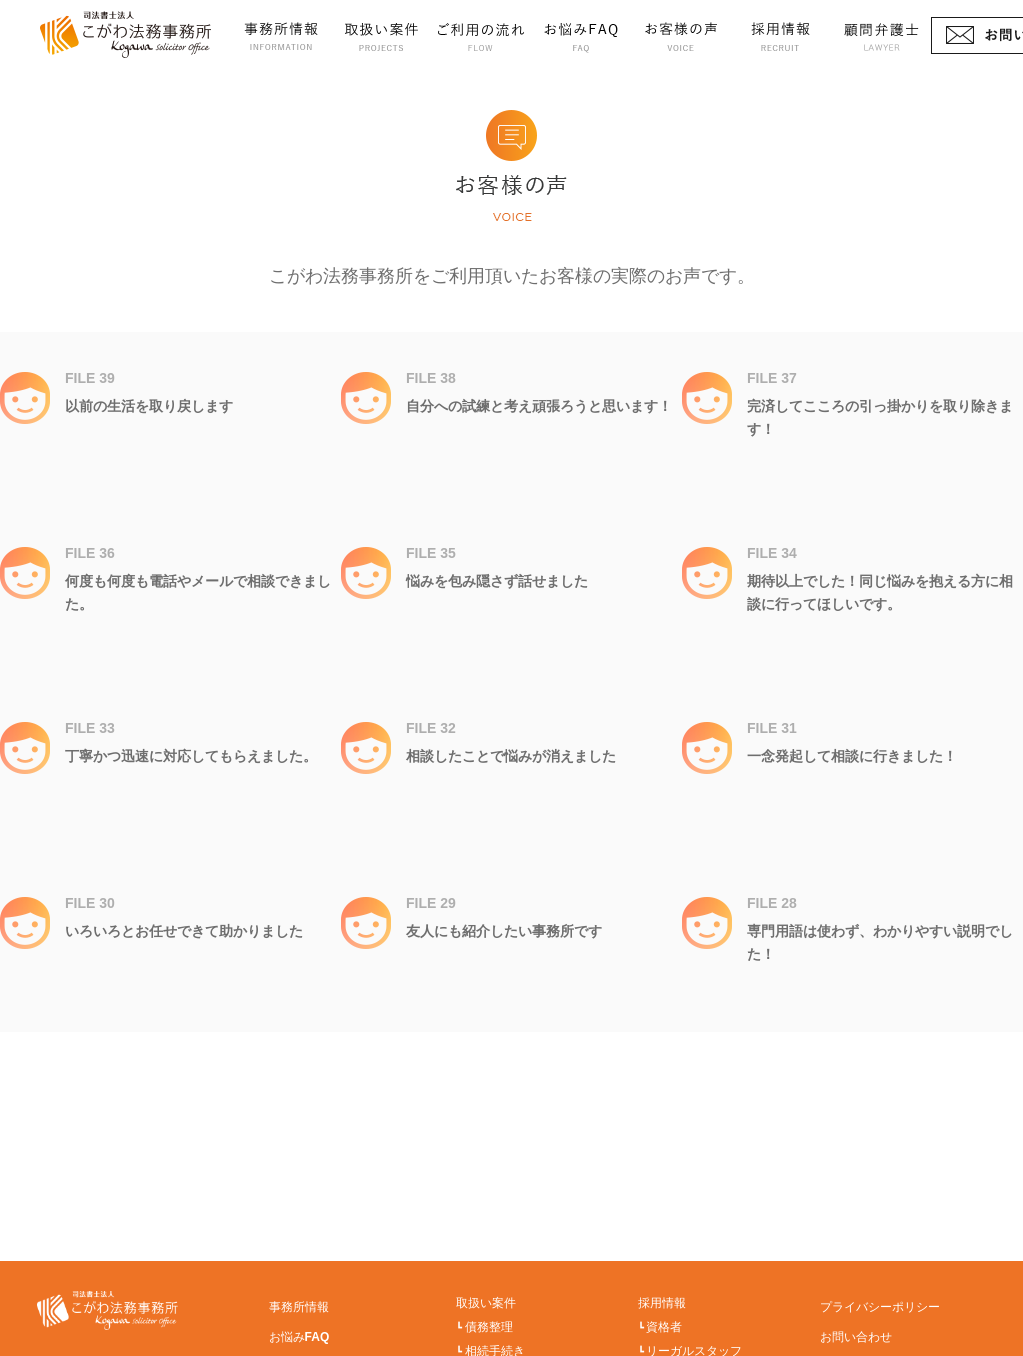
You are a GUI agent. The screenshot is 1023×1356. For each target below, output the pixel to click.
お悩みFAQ (581, 35)
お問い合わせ (856, 1337)
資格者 (664, 1327)
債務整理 (489, 1327)
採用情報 (781, 35)
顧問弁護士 (881, 35)
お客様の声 (681, 35)
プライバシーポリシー (880, 1307)
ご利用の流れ (481, 35)
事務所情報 (281, 35)
